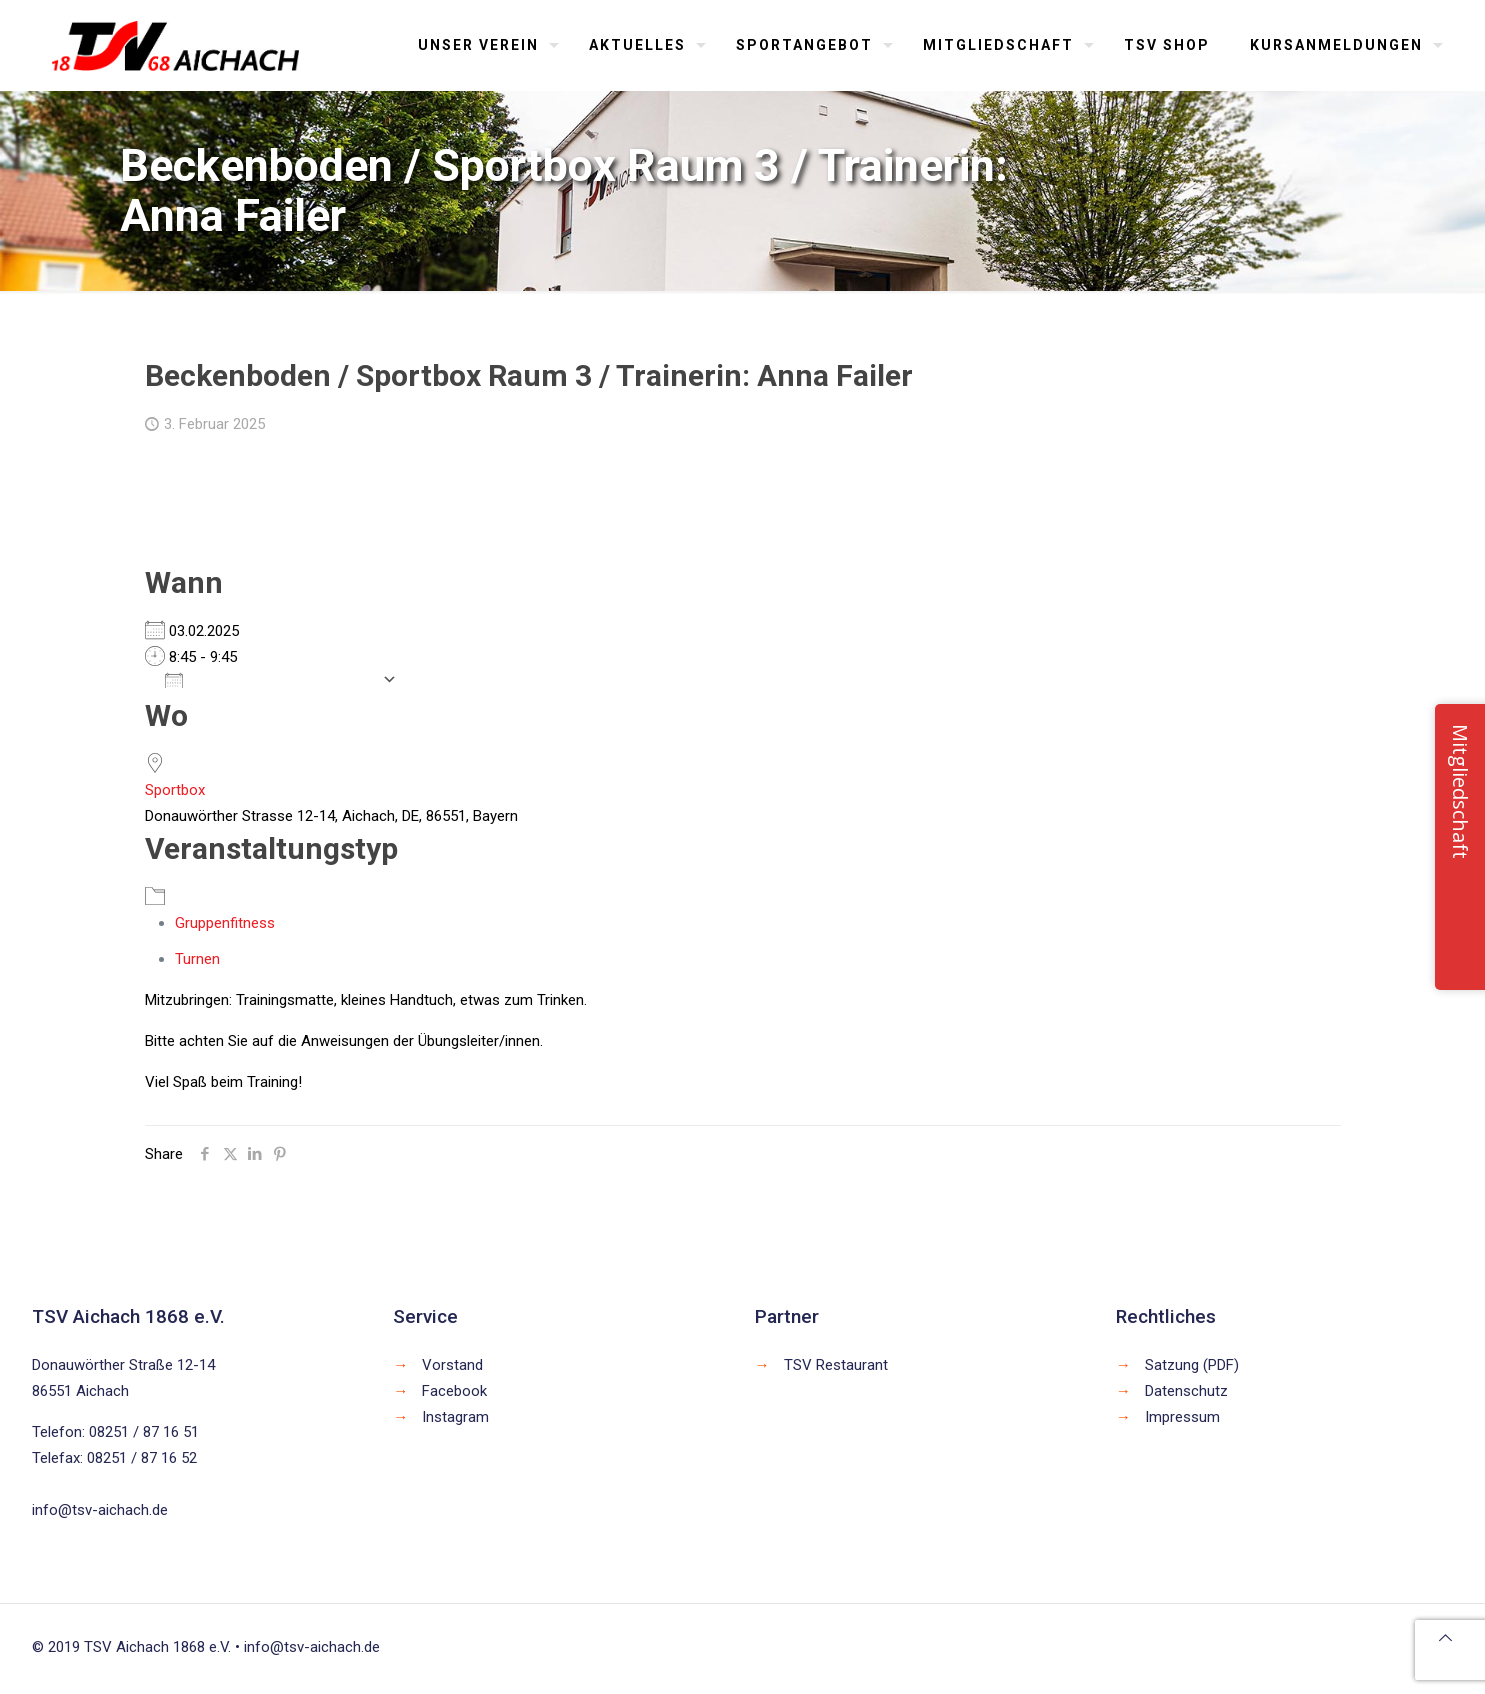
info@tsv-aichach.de (100, 1510)
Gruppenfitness (225, 923)
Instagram (455, 1417)
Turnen (197, 959)
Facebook (454, 1391)
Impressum (1182, 1417)
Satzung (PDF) (1192, 1365)
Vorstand (452, 1365)
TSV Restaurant (836, 1365)
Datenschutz (1186, 1391)
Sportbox (175, 790)
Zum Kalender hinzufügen (268, 679)
